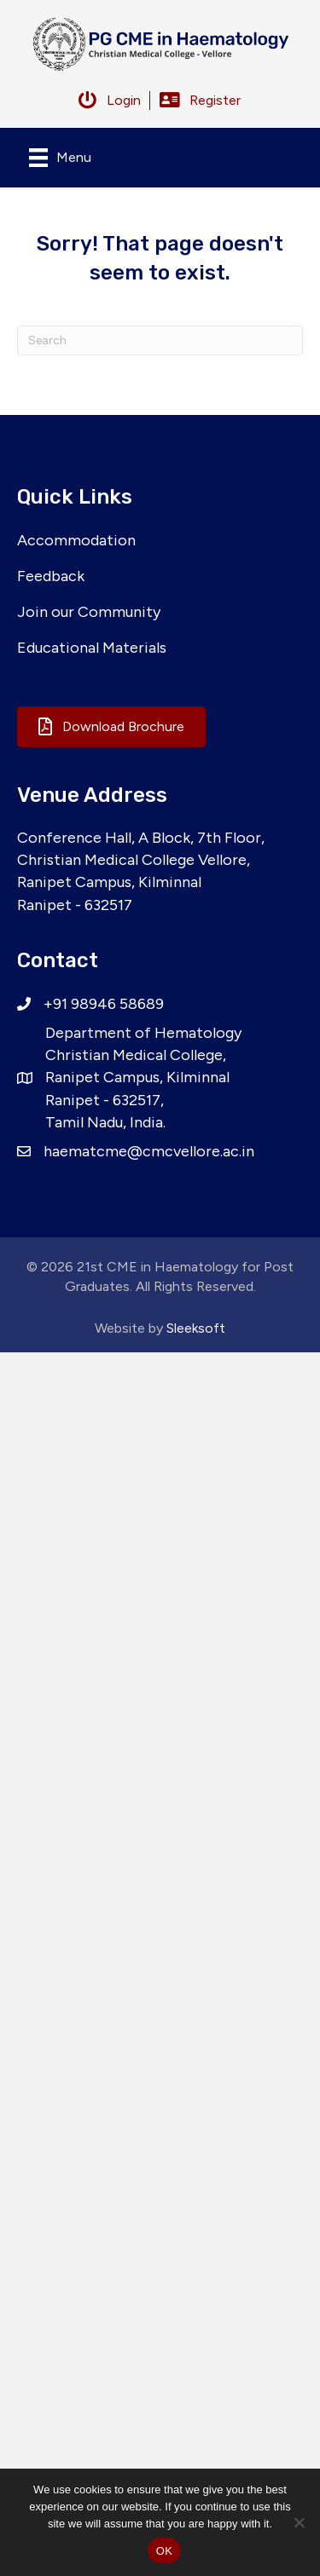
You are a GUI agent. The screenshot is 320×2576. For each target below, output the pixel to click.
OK (164, 2550)
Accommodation (76, 540)
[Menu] (60, 157)
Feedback (50, 576)
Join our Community (88, 611)
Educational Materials (91, 647)
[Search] (160, 340)
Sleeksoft (195, 1328)
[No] (298, 2522)
